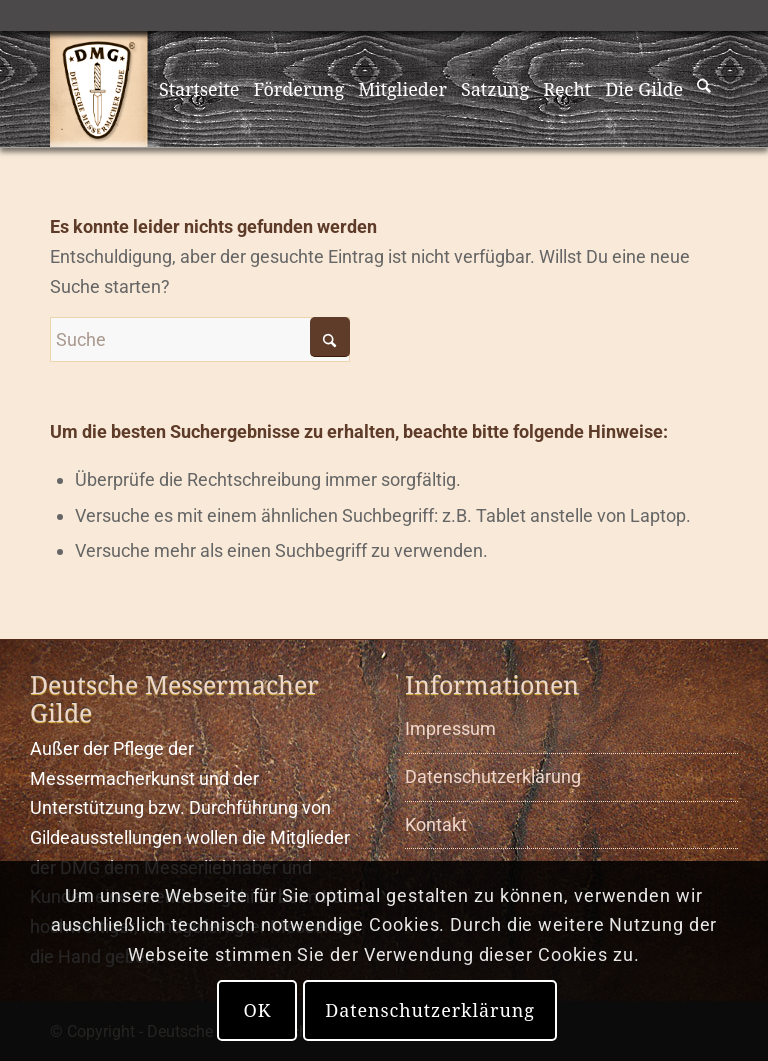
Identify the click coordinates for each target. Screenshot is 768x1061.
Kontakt (436, 824)
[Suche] (704, 89)
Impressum (450, 728)
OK (257, 1010)
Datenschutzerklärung (493, 776)
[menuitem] (199, 89)
